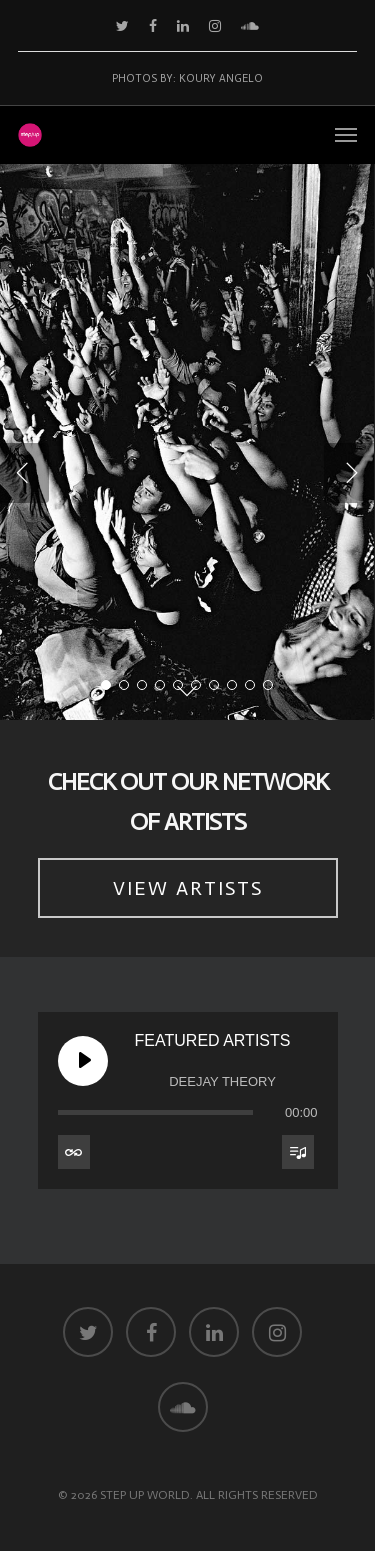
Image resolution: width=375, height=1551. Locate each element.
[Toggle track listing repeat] (74, 1152)
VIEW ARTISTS (188, 888)
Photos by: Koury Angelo (187, 78)
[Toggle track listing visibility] (298, 1152)
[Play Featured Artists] (83, 1061)
